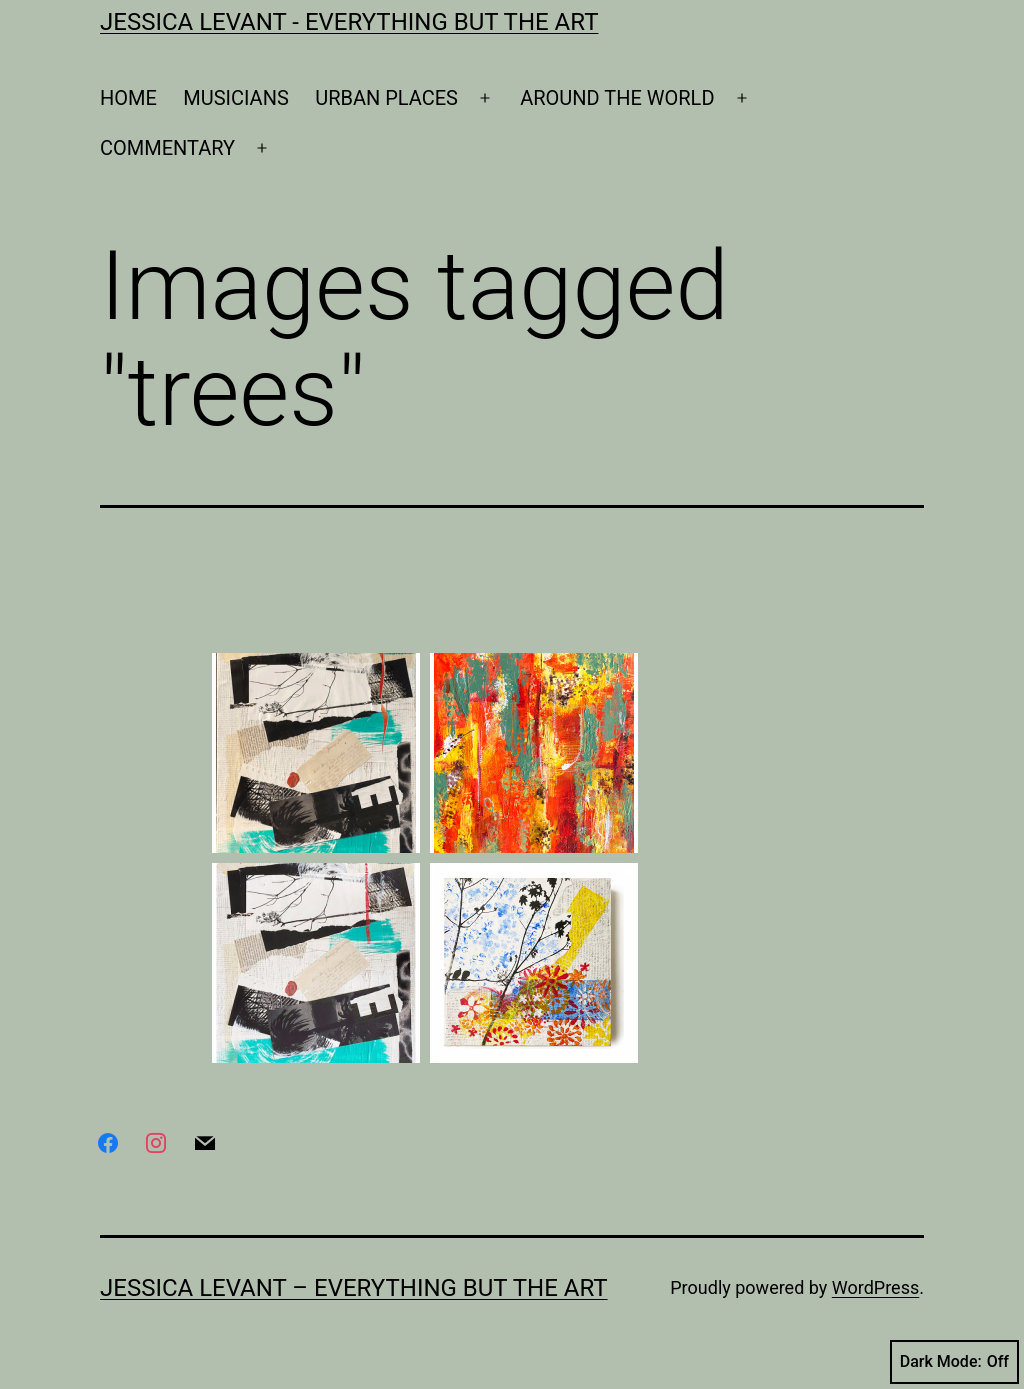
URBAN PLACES (386, 98)
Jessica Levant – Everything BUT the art (354, 1288)
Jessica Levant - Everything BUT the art (349, 22)
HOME (128, 98)
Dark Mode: (954, 1362)
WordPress (875, 1287)
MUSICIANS (236, 98)
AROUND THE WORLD (617, 98)
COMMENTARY (167, 148)
